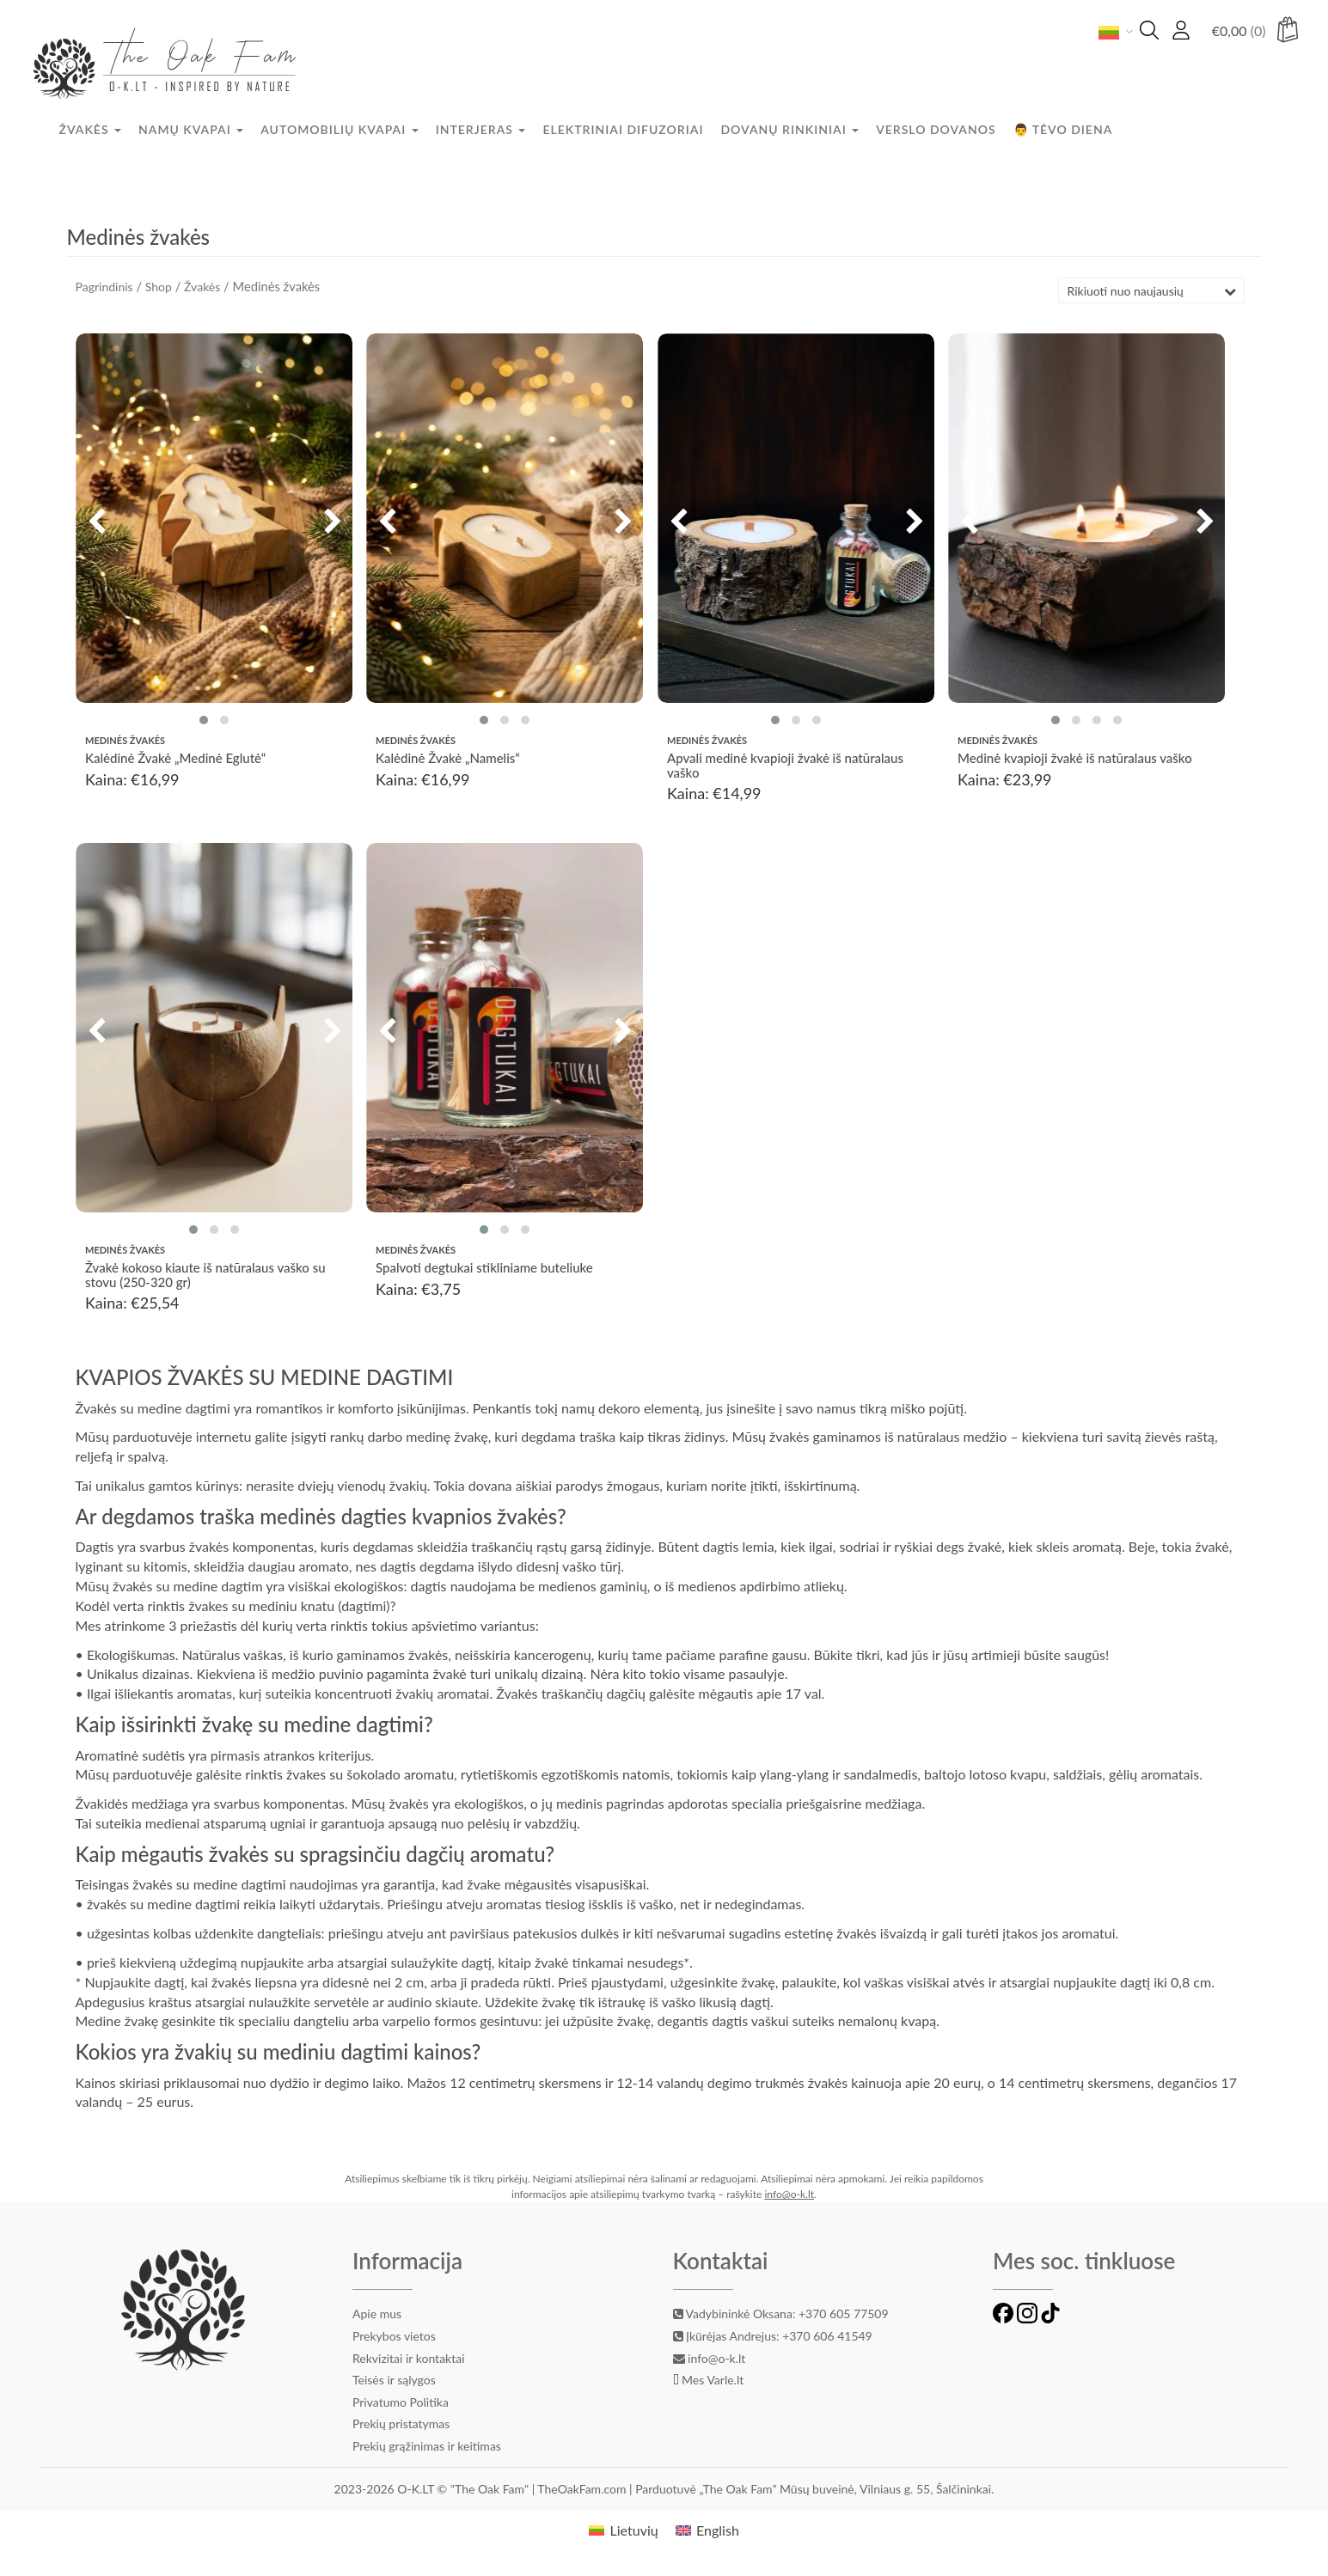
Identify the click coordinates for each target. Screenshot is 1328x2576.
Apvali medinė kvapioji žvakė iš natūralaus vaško (785, 766)
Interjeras (481, 129)
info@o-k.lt (789, 2194)
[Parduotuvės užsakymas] (1151, 290)
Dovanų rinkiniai (789, 129)
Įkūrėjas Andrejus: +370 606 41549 (772, 2336)
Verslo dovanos (935, 129)
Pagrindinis (104, 286)
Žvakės (90, 129)
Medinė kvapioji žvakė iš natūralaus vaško (1075, 758)
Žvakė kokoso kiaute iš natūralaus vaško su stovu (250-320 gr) (205, 1276)
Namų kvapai (190, 129)
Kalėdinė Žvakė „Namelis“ (448, 758)
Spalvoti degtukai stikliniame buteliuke (484, 1268)
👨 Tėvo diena (1063, 129)
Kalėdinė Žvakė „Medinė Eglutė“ (175, 758)
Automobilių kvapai (339, 129)
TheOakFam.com (583, 2488)
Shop (158, 286)
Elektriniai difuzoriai (622, 129)
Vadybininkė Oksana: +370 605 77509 (781, 2313)
